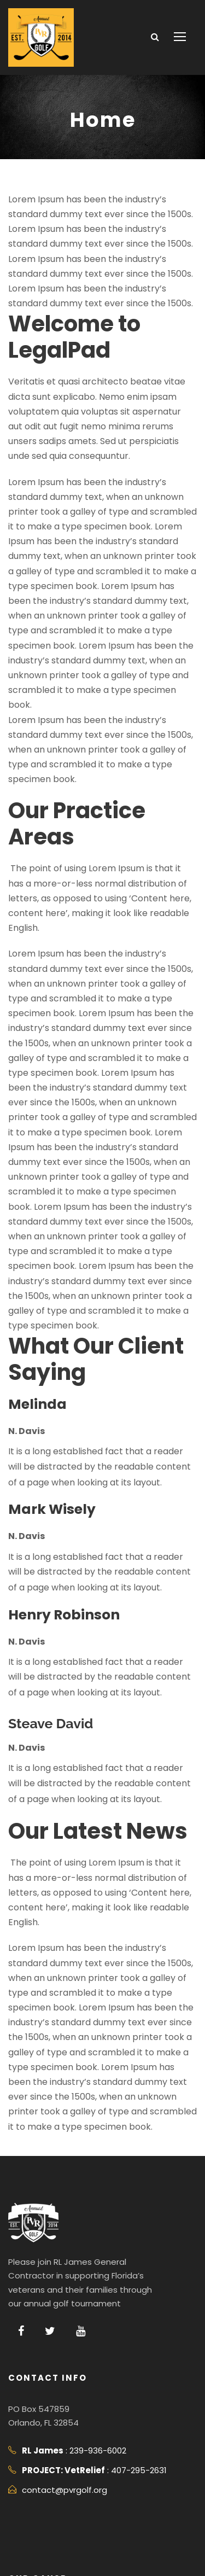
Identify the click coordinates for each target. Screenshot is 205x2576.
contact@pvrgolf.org (58, 2341)
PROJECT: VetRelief (99, 2459)
